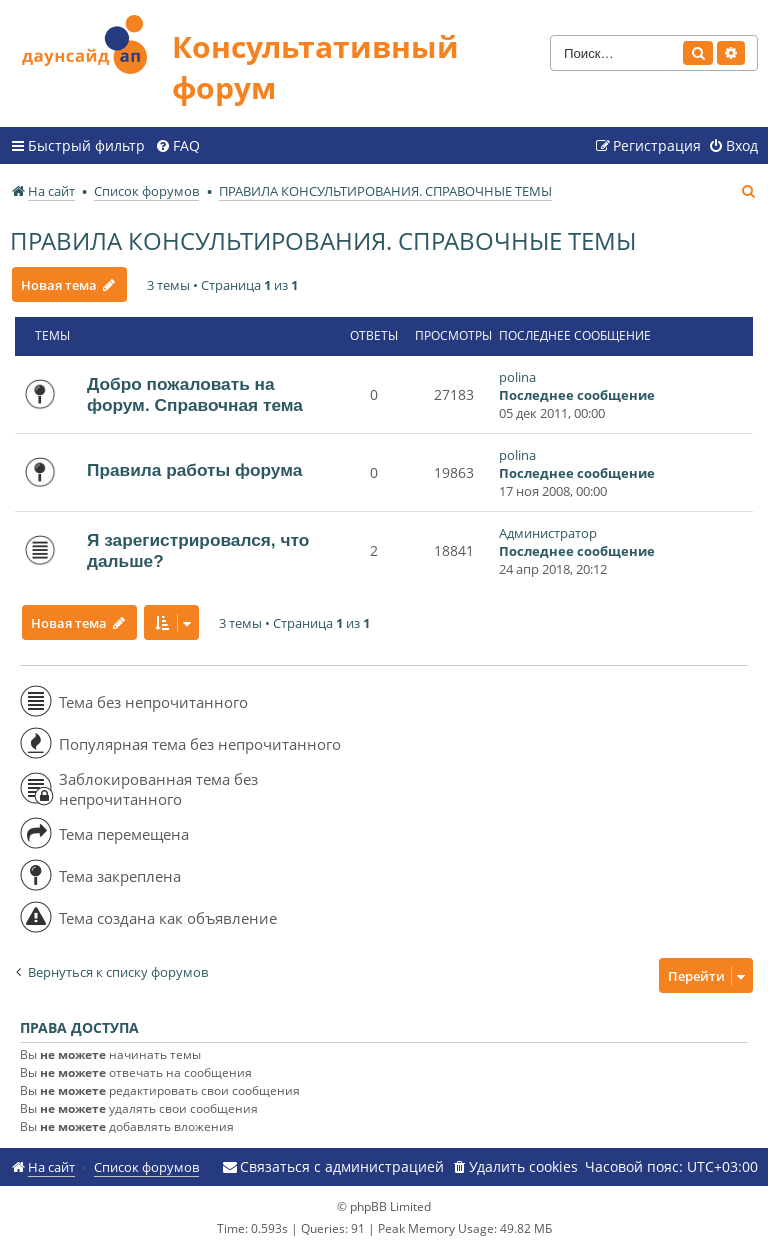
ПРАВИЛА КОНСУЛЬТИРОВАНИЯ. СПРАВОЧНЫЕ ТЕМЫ (323, 240)
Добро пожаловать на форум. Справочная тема (195, 394)
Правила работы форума (194, 470)
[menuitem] (177, 146)
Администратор (548, 533)
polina (517, 377)
